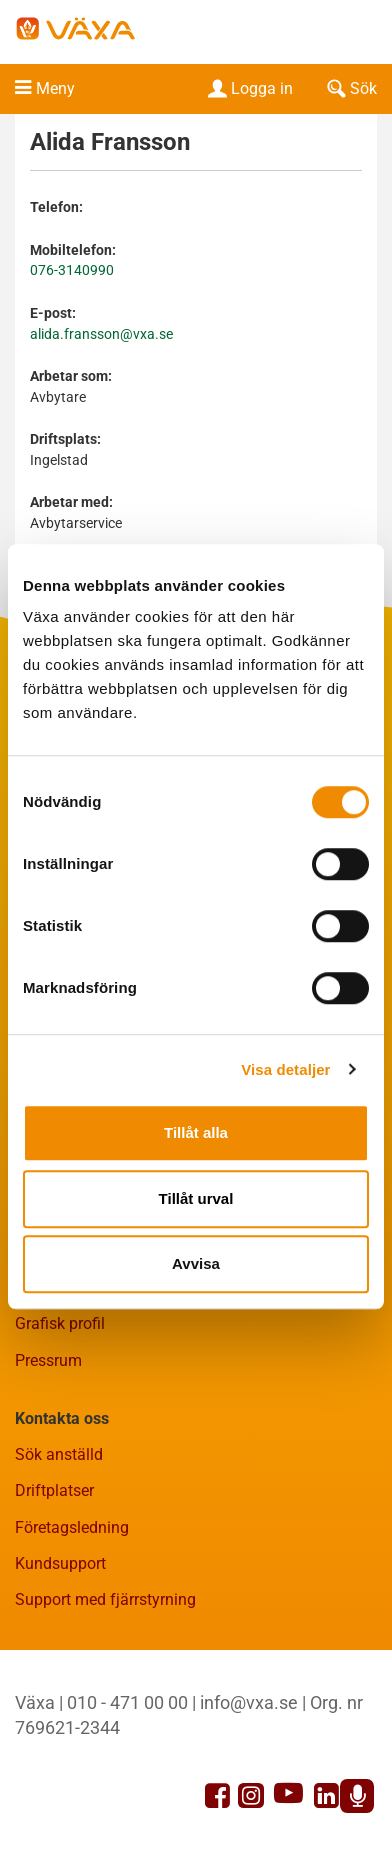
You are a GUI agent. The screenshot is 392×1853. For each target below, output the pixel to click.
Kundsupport (60, 1563)
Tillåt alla (196, 1132)
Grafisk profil (60, 1323)
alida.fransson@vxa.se (101, 334)
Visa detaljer (285, 1069)
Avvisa (196, 1263)
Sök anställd (59, 1454)
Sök (350, 88)
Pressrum (48, 1360)
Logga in (248, 88)
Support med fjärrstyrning (105, 1599)
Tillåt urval (196, 1198)
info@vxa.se (249, 1702)
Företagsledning (72, 1527)
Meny (55, 88)
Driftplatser (54, 1490)
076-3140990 (72, 270)
